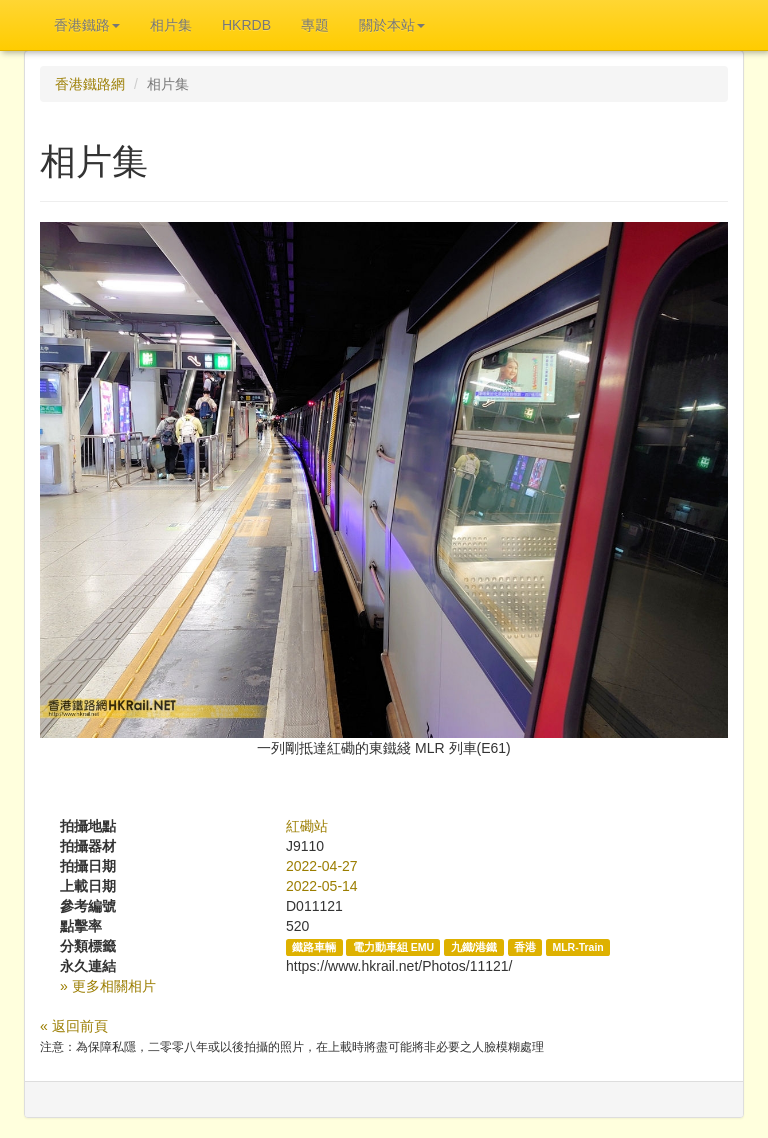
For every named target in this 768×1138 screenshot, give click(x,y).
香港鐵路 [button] (87, 25)
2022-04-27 (322, 866)
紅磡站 (307, 826)
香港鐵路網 (90, 84)
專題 (315, 25)
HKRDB (246, 25)
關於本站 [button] (392, 25)
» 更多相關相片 (108, 986)
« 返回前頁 (74, 1026)
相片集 (171, 25)
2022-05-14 (322, 886)
